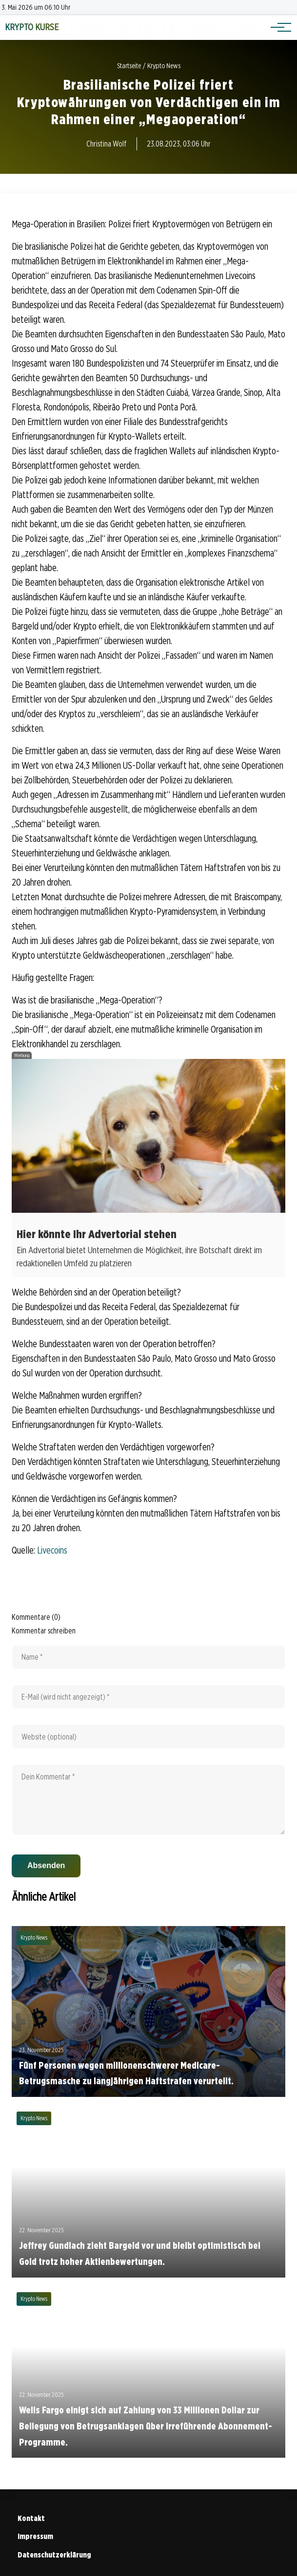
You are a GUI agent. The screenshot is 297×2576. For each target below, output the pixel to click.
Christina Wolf (106, 143)
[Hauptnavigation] (277, 27)
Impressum (35, 2536)
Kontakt (31, 2518)
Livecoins (52, 1550)
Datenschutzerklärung (54, 2554)
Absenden (46, 1865)
